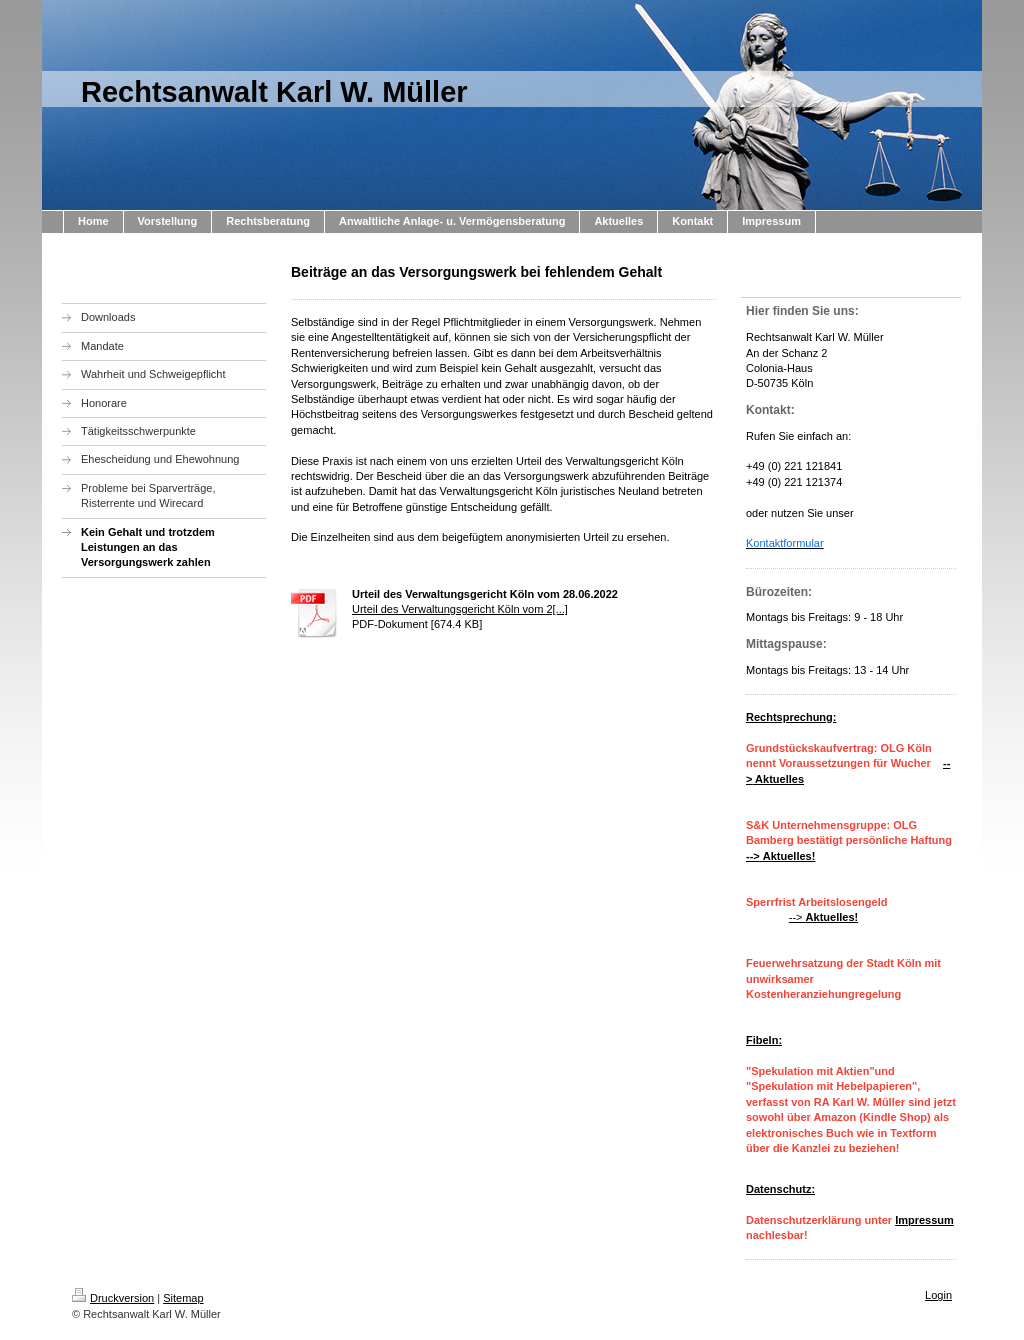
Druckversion (113, 1298)
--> (823, 917)
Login (938, 1295)
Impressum (924, 1220)
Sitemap (183, 1298)
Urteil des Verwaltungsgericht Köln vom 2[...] (460, 609)
